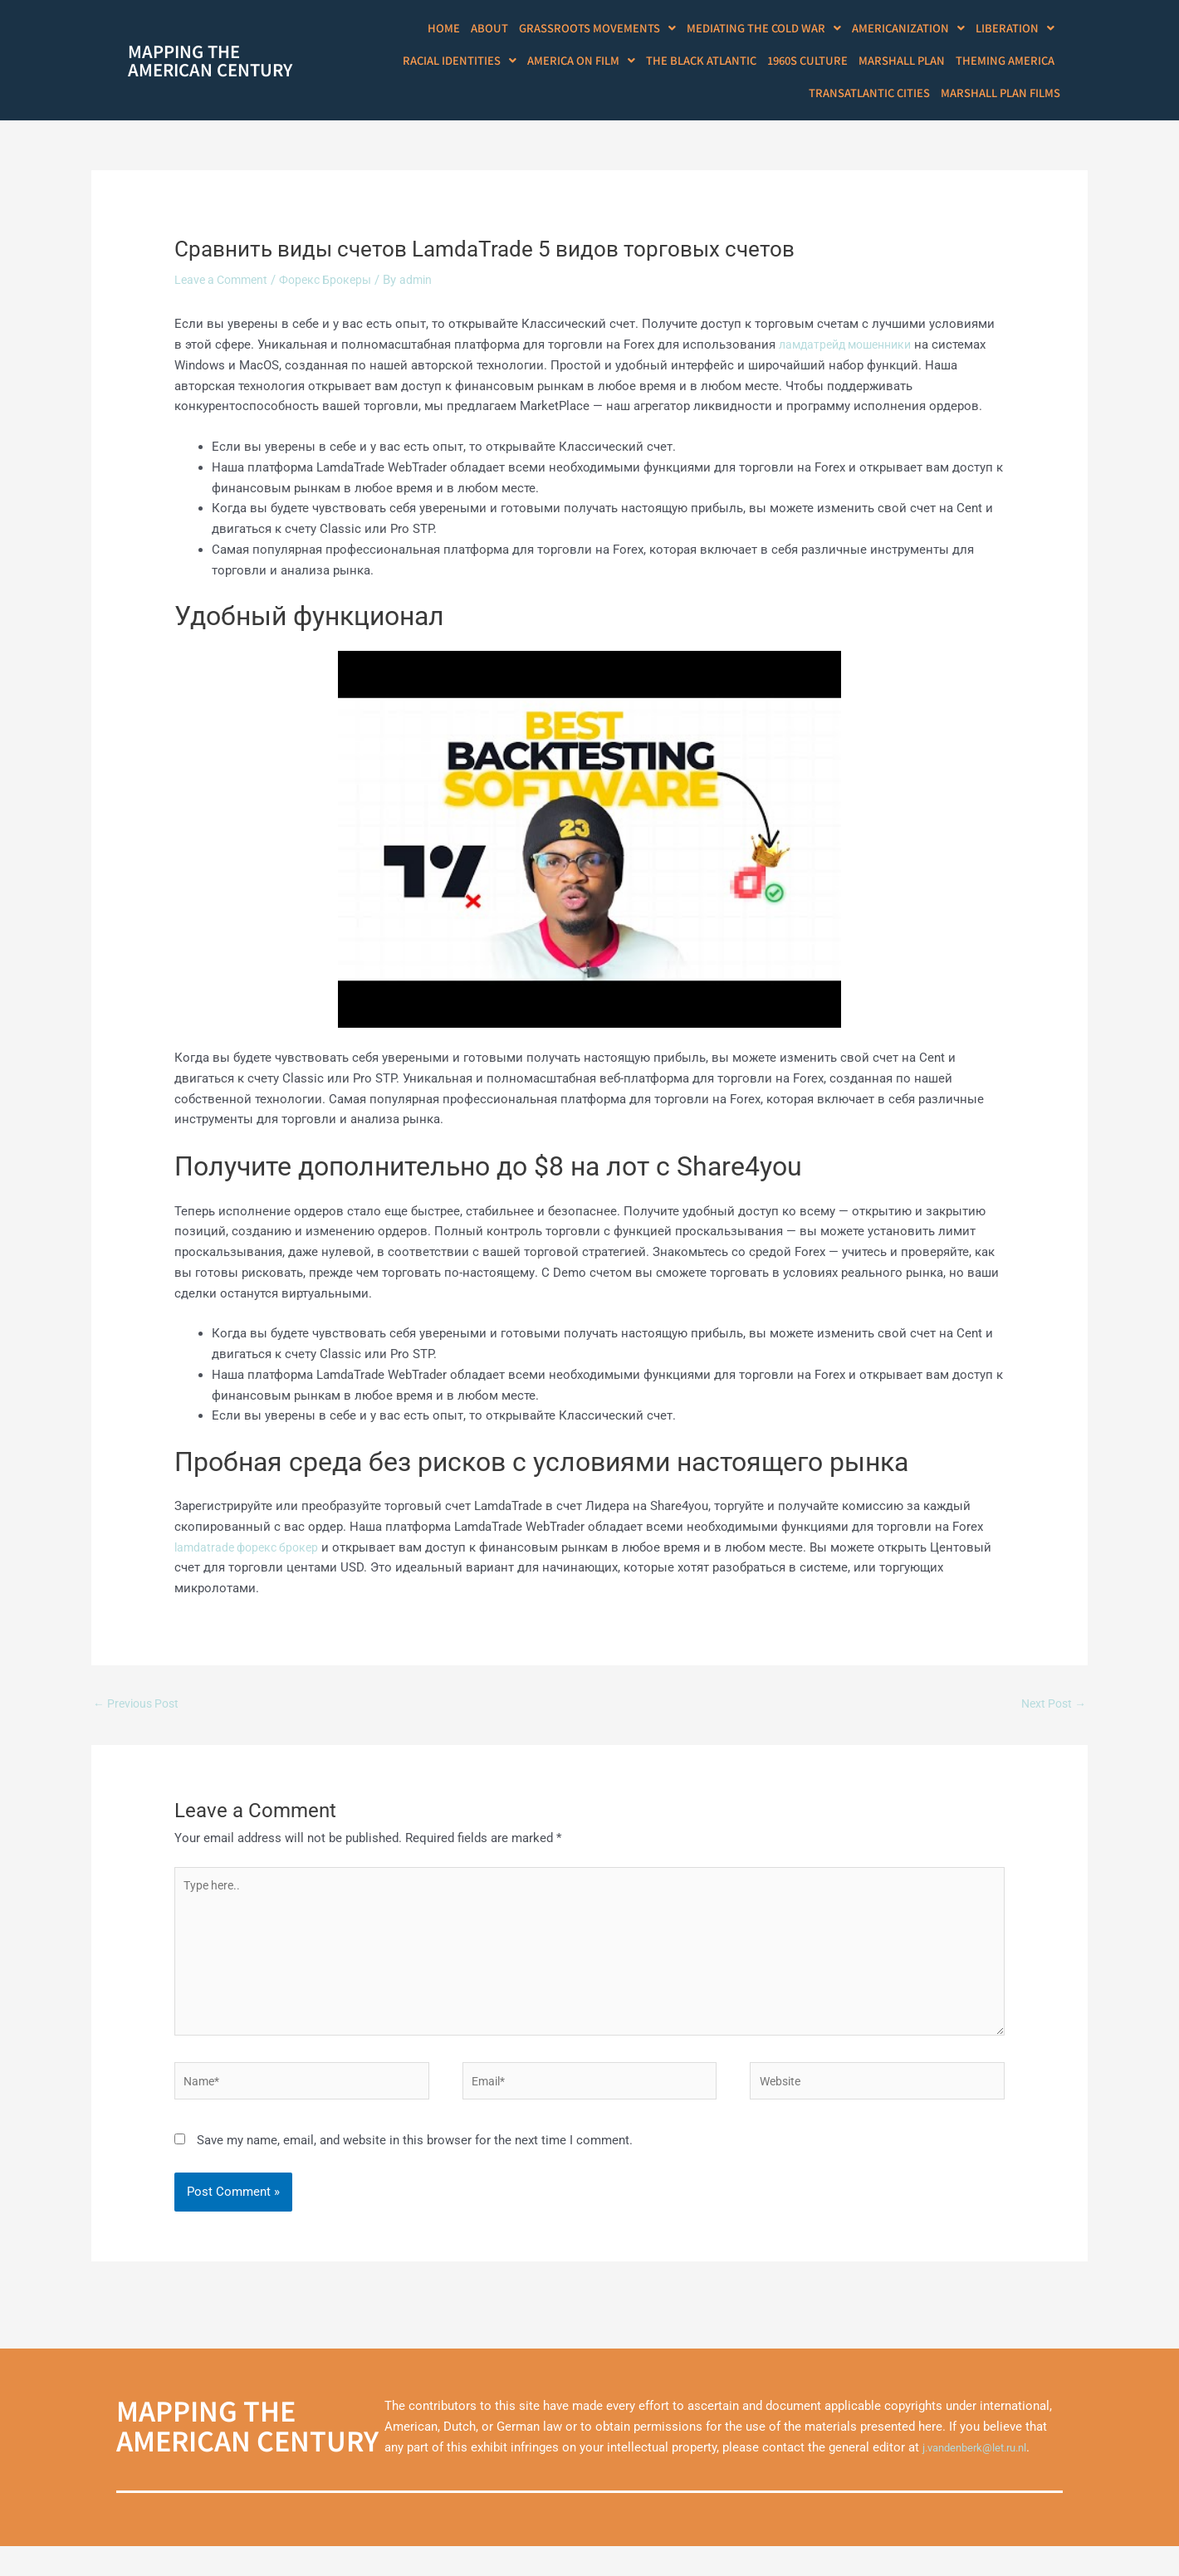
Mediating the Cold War (777, 29)
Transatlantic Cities (877, 98)
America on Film (601, 63)
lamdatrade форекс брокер (250, 1554)
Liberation (1017, 29)
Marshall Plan (909, 63)
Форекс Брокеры (335, 287)
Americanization (915, 29)
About (518, 29)
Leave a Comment (224, 287)
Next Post (1050, 1711)
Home (475, 29)
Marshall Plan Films (1003, 98)
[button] (619, 29)
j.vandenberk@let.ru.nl (983, 2477)
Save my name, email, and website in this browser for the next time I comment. (415, 2169)
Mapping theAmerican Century (210, 63)
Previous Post (139, 1711)
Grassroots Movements (619, 29)
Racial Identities (485, 63)
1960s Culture (819, 63)
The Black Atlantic (717, 63)
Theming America (1007, 63)
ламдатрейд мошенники (851, 352)
